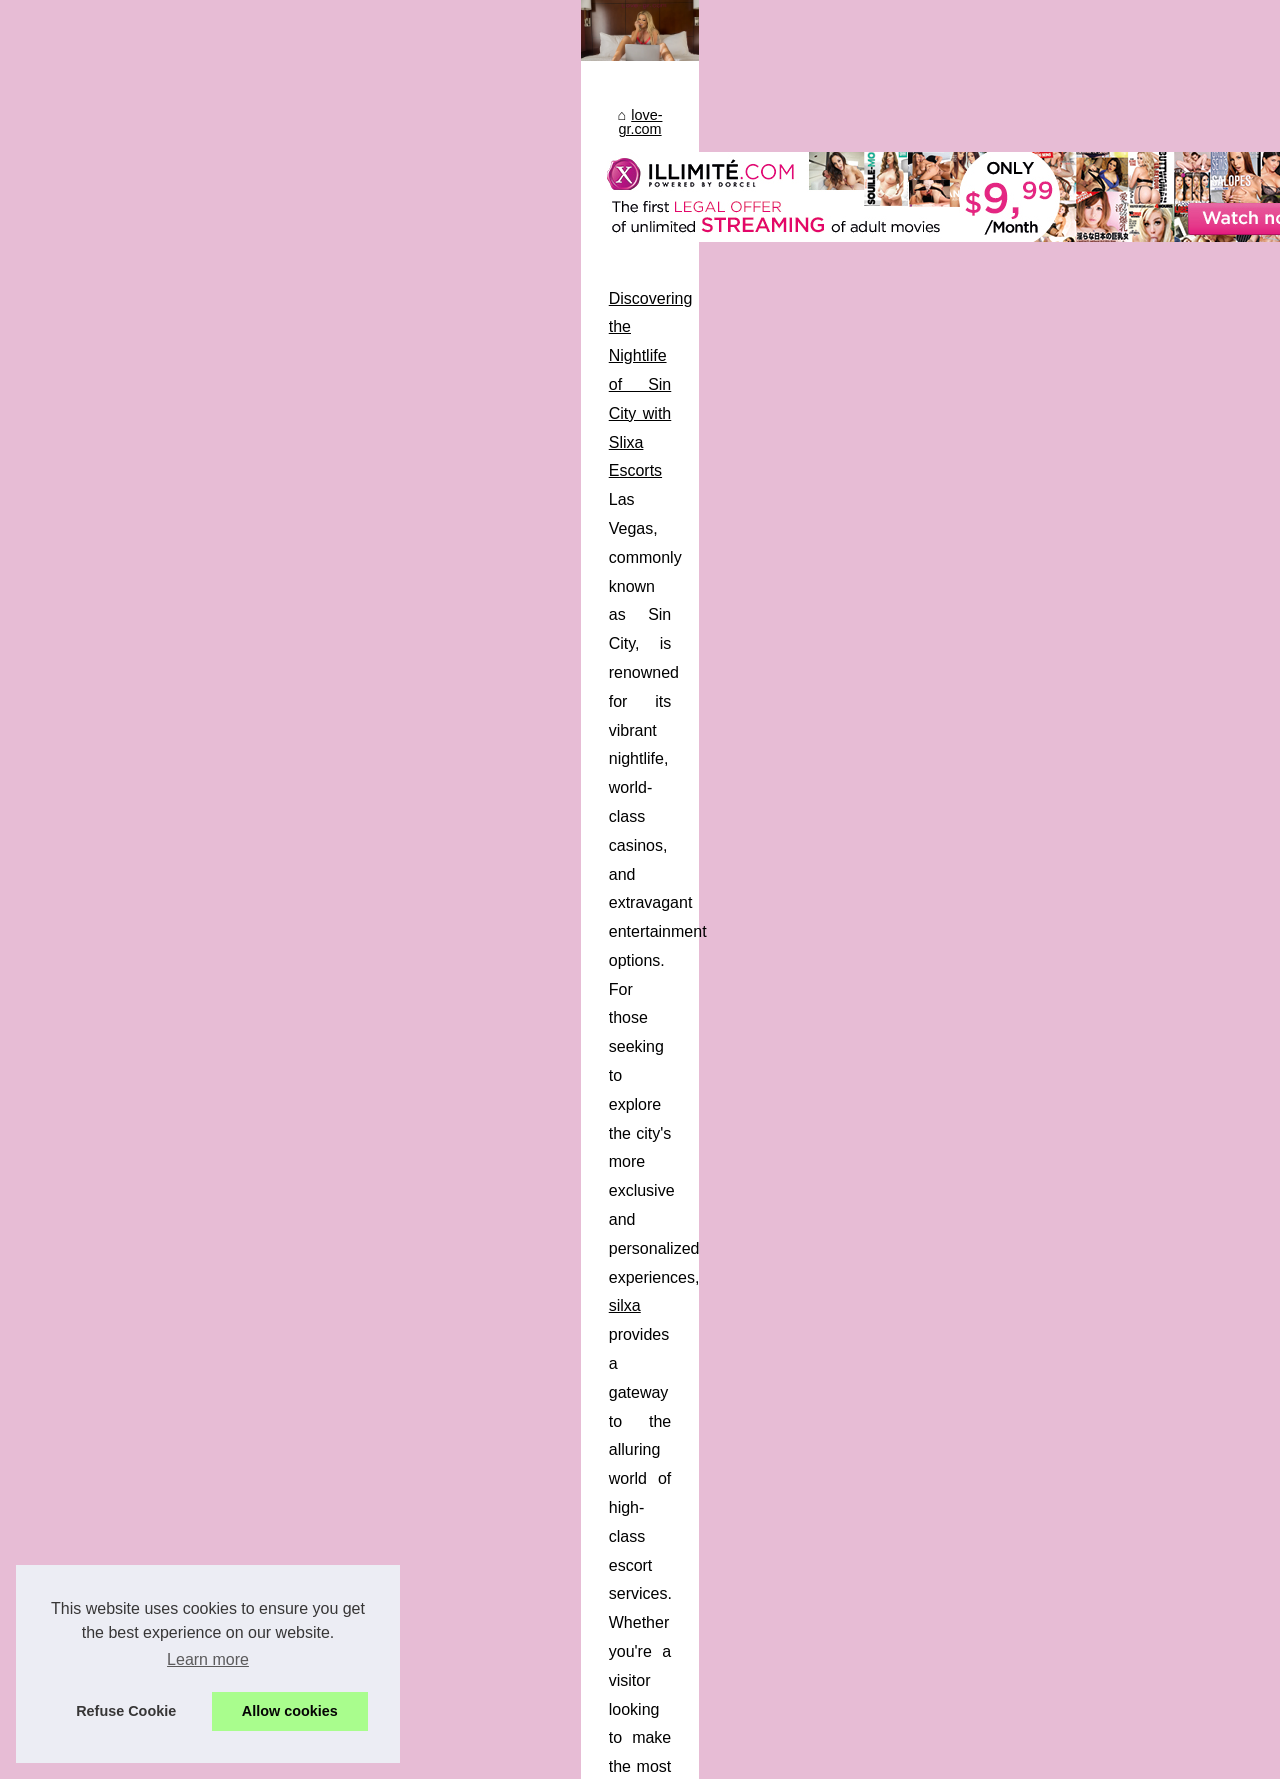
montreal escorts (177, 1184)
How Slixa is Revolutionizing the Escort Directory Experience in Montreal (306, 1040)
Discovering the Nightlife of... (1056, 1522)
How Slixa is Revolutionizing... (1061, 1566)
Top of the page (464, 1757)
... (886, 951)
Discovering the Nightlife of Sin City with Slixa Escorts (240, 835)
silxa (836, 893)
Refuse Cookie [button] (126, 1711)
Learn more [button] (208, 1659)
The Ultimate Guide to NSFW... (1064, 1430)
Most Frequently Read (1036, 695)
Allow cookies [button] (290, 1711)
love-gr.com (96, 667)
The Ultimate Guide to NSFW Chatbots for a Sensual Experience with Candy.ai (329, 1274)
